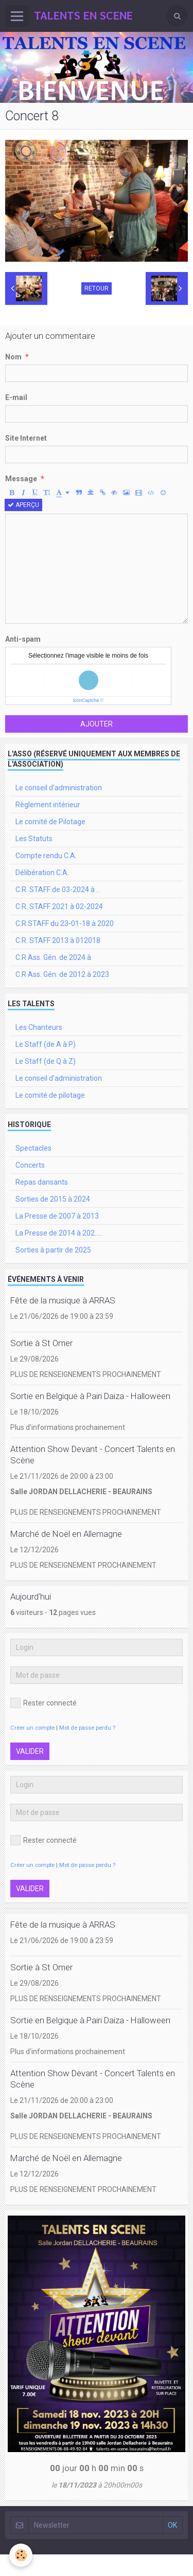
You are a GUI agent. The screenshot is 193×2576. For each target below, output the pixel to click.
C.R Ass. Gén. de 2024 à (53, 957)
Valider (30, 1751)
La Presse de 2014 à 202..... (58, 1233)
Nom (13, 357)
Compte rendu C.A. (46, 855)
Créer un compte (32, 1728)
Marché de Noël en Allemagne (66, 1534)
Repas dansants (41, 1182)
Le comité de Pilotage (50, 822)
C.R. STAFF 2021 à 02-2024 (59, 906)
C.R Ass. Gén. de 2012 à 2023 (62, 974)
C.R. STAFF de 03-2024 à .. (57, 889)
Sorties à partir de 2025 (53, 1250)
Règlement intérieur (47, 805)
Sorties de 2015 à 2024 (52, 1199)
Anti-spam (23, 639)
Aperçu (23, 505)
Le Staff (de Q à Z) (45, 1061)
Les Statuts (33, 839)
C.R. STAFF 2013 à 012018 (57, 940)
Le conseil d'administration (58, 788)
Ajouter (96, 724)
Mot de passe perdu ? (87, 1728)
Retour (96, 288)
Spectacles (33, 1148)
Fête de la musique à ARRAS (62, 1300)
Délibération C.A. (42, 872)
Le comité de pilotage (50, 1095)
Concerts (30, 1165)
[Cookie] (20, 2555)
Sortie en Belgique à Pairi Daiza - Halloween (90, 1396)
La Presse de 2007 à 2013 (57, 1216)
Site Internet (26, 438)
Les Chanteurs (38, 1027)
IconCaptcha (86, 700)
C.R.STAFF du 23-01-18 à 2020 (64, 923)
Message (21, 479)
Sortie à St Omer (41, 1343)
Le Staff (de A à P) (45, 1044)
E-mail (16, 397)
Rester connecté (43, 1703)
